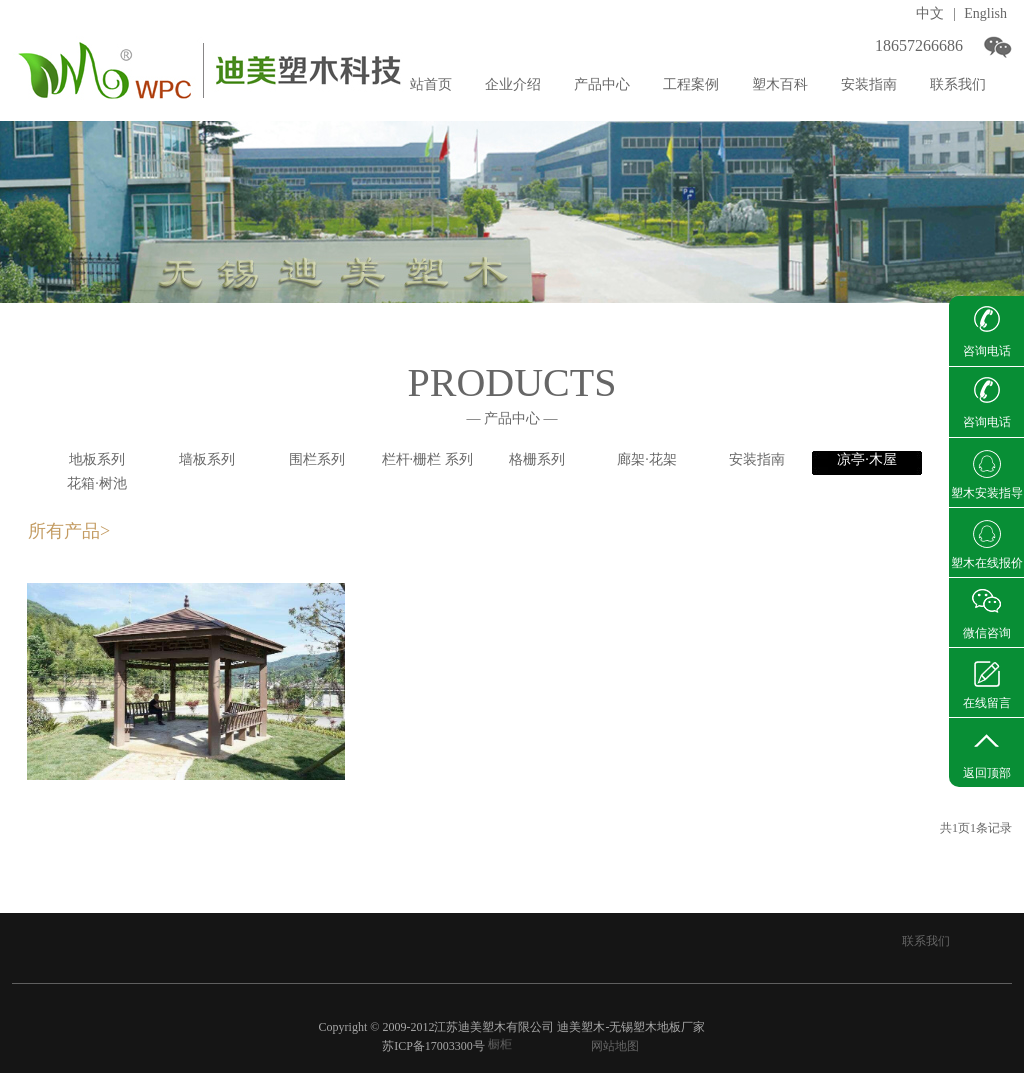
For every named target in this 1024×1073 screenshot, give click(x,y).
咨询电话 (987, 351)
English (985, 13)
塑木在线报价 (987, 563)
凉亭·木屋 (867, 459)
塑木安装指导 (987, 493)
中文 (930, 13)
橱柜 (500, 1045)
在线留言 (987, 703)
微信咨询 (987, 633)
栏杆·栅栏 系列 (427, 459)
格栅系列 (537, 459)
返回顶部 (987, 773)
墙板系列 (207, 459)
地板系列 (97, 459)
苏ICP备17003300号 (433, 1046)
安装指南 (757, 459)
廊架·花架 (647, 459)
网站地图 (615, 1046)
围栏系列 (317, 459)
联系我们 (926, 941)
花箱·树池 (97, 483)
